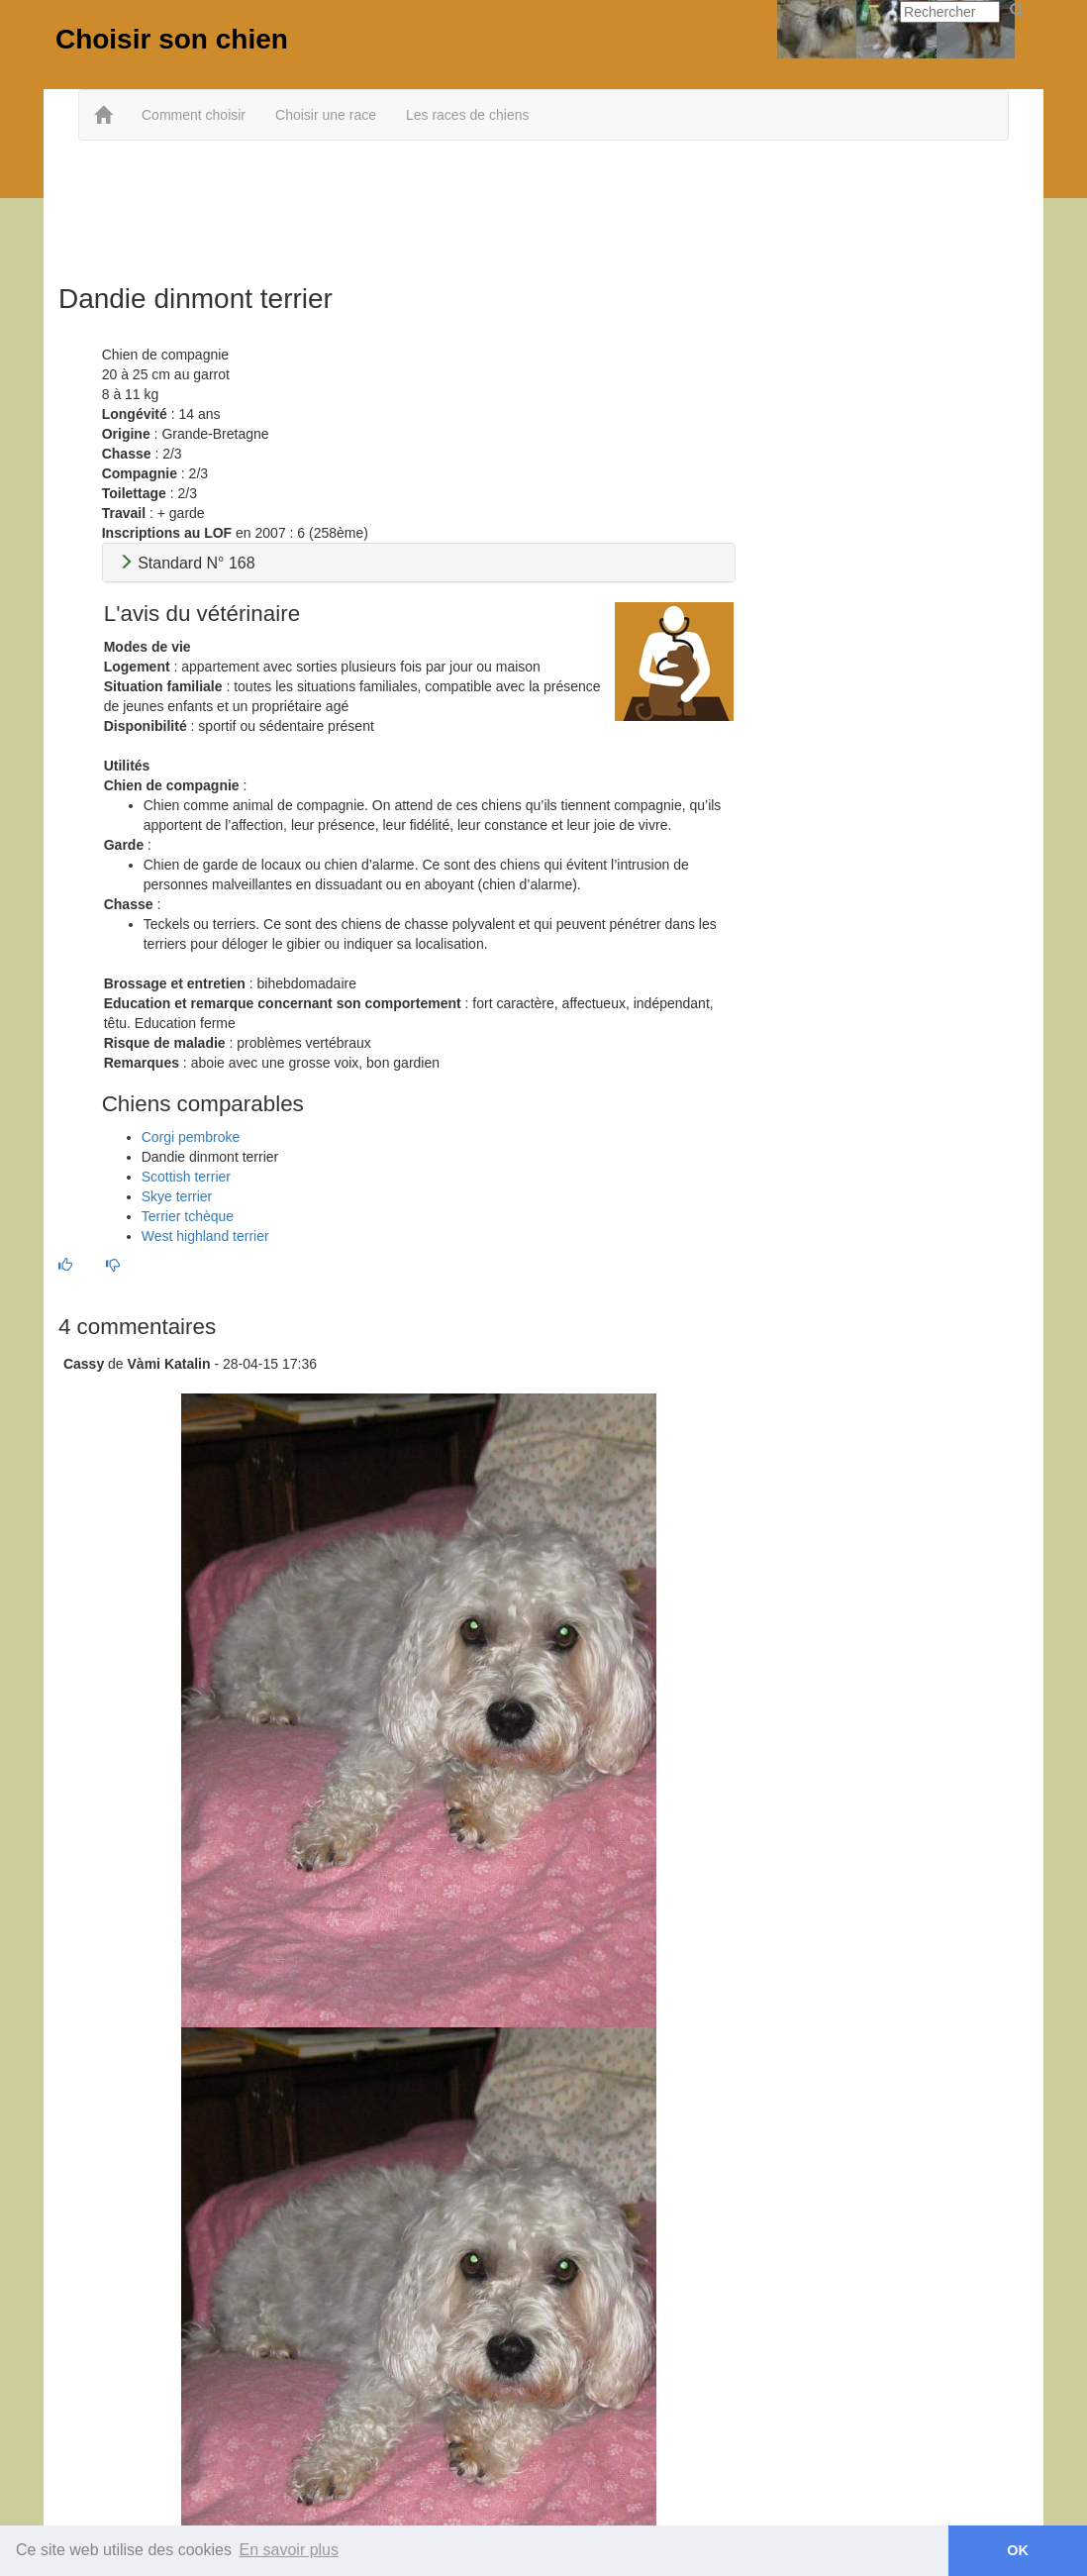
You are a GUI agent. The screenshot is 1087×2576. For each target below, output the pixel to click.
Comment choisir (194, 115)
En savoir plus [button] (290, 2549)
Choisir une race (325, 115)
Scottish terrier (186, 1177)
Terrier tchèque (188, 1216)
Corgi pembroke (191, 1137)
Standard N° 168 (186, 563)
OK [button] (1018, 2550)
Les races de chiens (468, 115)
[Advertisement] (543, 205)
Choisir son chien (171, 39)
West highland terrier (205, 1236)
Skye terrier (177, 1196)
